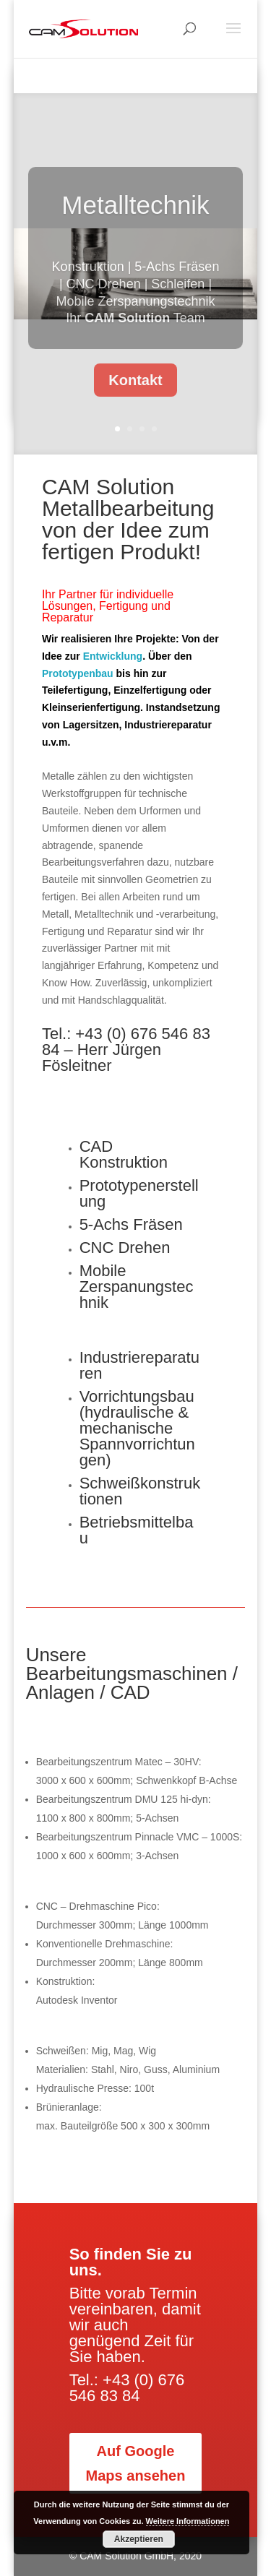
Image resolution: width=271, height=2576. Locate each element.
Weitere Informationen (188, 2521)
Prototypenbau (77, 673)
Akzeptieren (138, 2539)
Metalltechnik (135, 218)
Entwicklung (112, 656)
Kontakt (135, 393)
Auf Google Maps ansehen (136, 2463)
